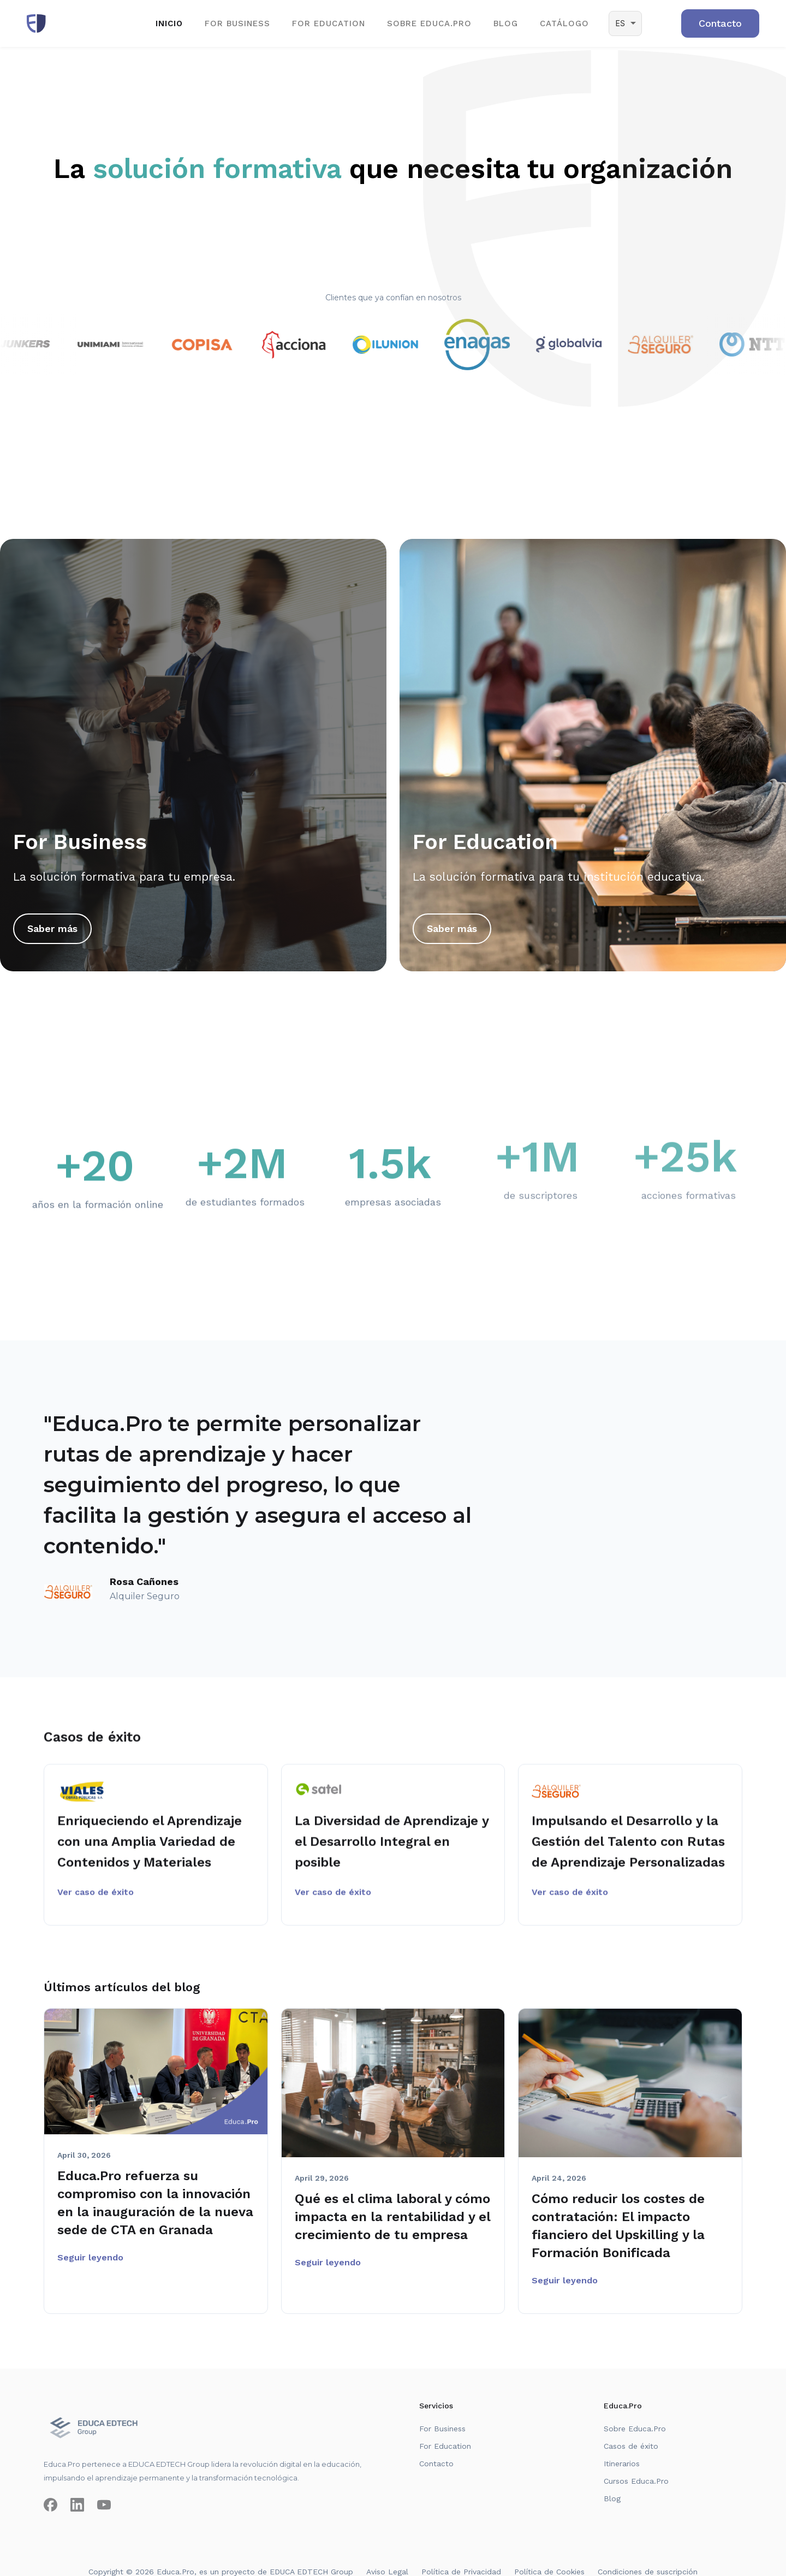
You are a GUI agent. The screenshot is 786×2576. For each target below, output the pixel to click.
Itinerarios (622, 2463)
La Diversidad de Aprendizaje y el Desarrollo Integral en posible (392, 1848)
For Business (442, 2428)
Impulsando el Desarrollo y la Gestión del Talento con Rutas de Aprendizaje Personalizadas (628, 1848)
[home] (36, 23)
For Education (445, 2446)
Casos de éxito (631, 2446)
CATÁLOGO (564, 23)
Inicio (169, 23)
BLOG (505, 23)
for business (237, 23)
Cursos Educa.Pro (636, 2481)
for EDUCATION (328, 23)
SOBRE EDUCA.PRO (429, 23)
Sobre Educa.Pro (635, 2428)
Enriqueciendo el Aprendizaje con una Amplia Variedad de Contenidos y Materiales (149, 1848)
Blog (612, 2498)
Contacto (436, 2463)
